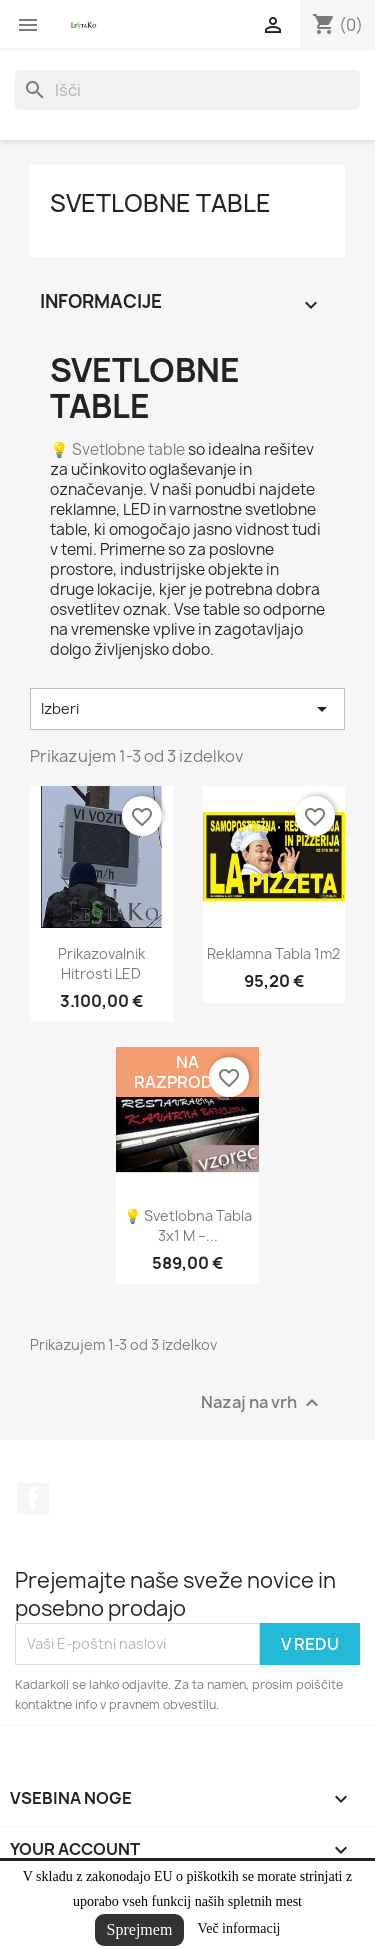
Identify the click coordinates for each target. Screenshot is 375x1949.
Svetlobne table (160, 203)
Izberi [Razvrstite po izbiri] (187, 709)
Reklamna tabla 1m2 (273, 953)
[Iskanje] (187, 90)
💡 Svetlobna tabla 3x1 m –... (188, 1225)
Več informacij (239, 1928)
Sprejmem (140, 1929)
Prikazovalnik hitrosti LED (101, 963)
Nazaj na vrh (262, 1402)
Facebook (33, 1498)
